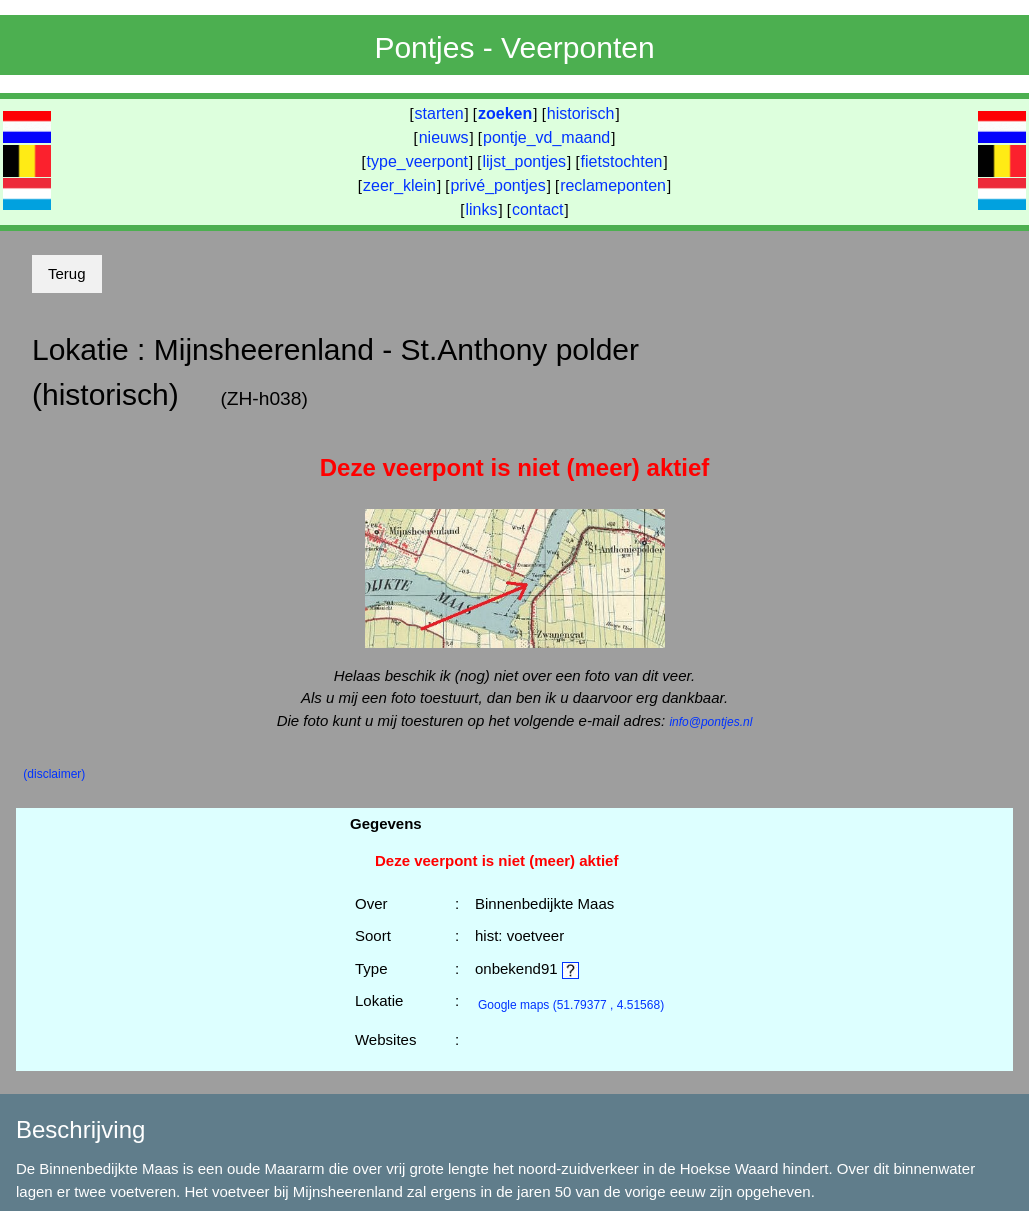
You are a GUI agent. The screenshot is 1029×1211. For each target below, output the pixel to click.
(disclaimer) (54, 774)
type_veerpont (417, 161)
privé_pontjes (497, 185)
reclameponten (613, 185)
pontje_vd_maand (546, 137)
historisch (581, 113)
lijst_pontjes (524, 161)
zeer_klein (399, 185)
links (481, 209)
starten (439, 113)
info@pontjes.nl (710, 722)
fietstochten (622, 161)
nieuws (444, 137)
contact (538, 209)
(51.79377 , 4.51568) (571, 1005)
